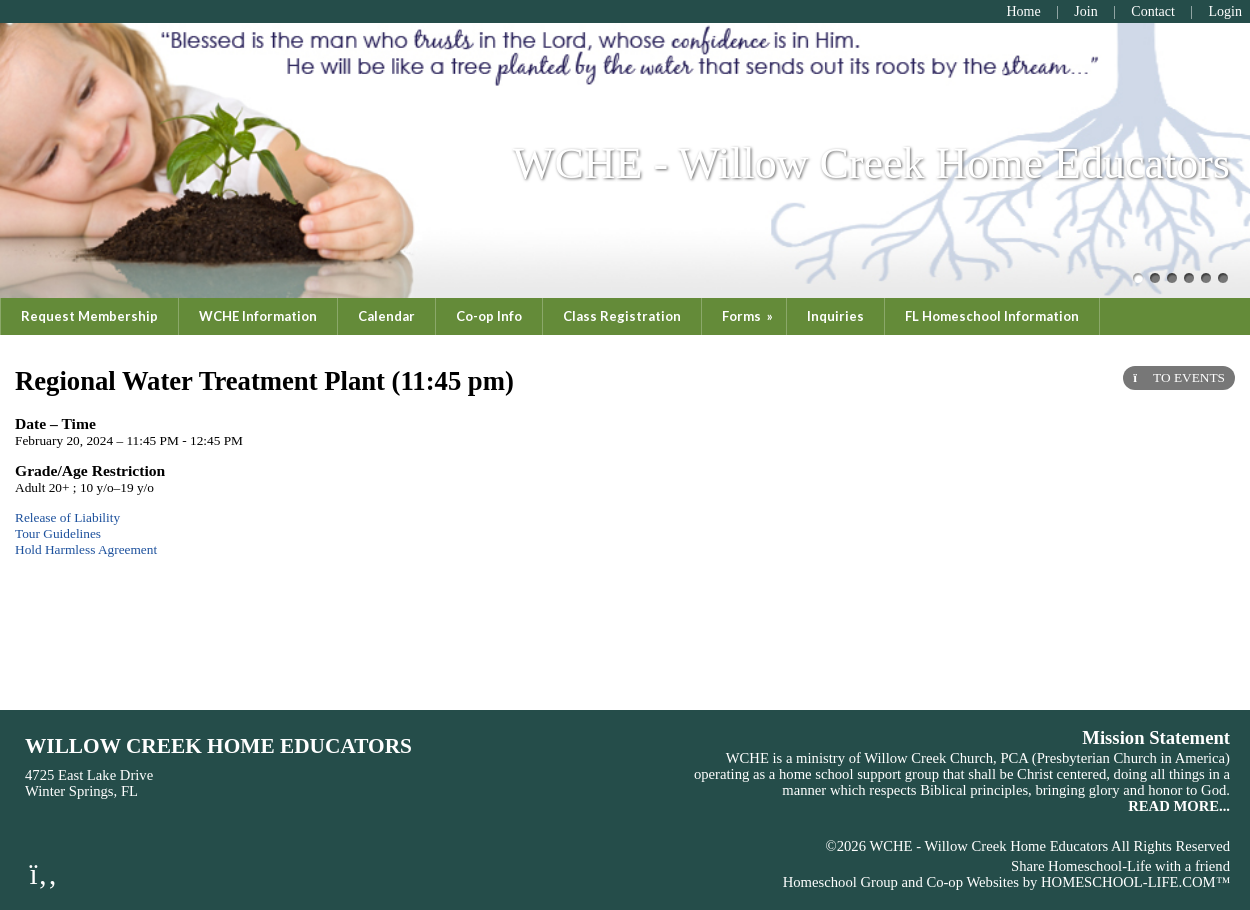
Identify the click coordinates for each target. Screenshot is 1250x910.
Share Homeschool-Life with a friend (1120, 866)
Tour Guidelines (58, 533)
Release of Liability (67, 517)
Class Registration (622, 316)
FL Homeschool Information (992, 316)
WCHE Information (258, 316)
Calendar (386, 316)
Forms (749, 316)
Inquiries (835, 316)
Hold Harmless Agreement (86, 549)
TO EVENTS (1179, 377)
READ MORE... (1179, 806)
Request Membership (89, 316)
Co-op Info (489, 316)
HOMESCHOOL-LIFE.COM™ (1135, 882)
